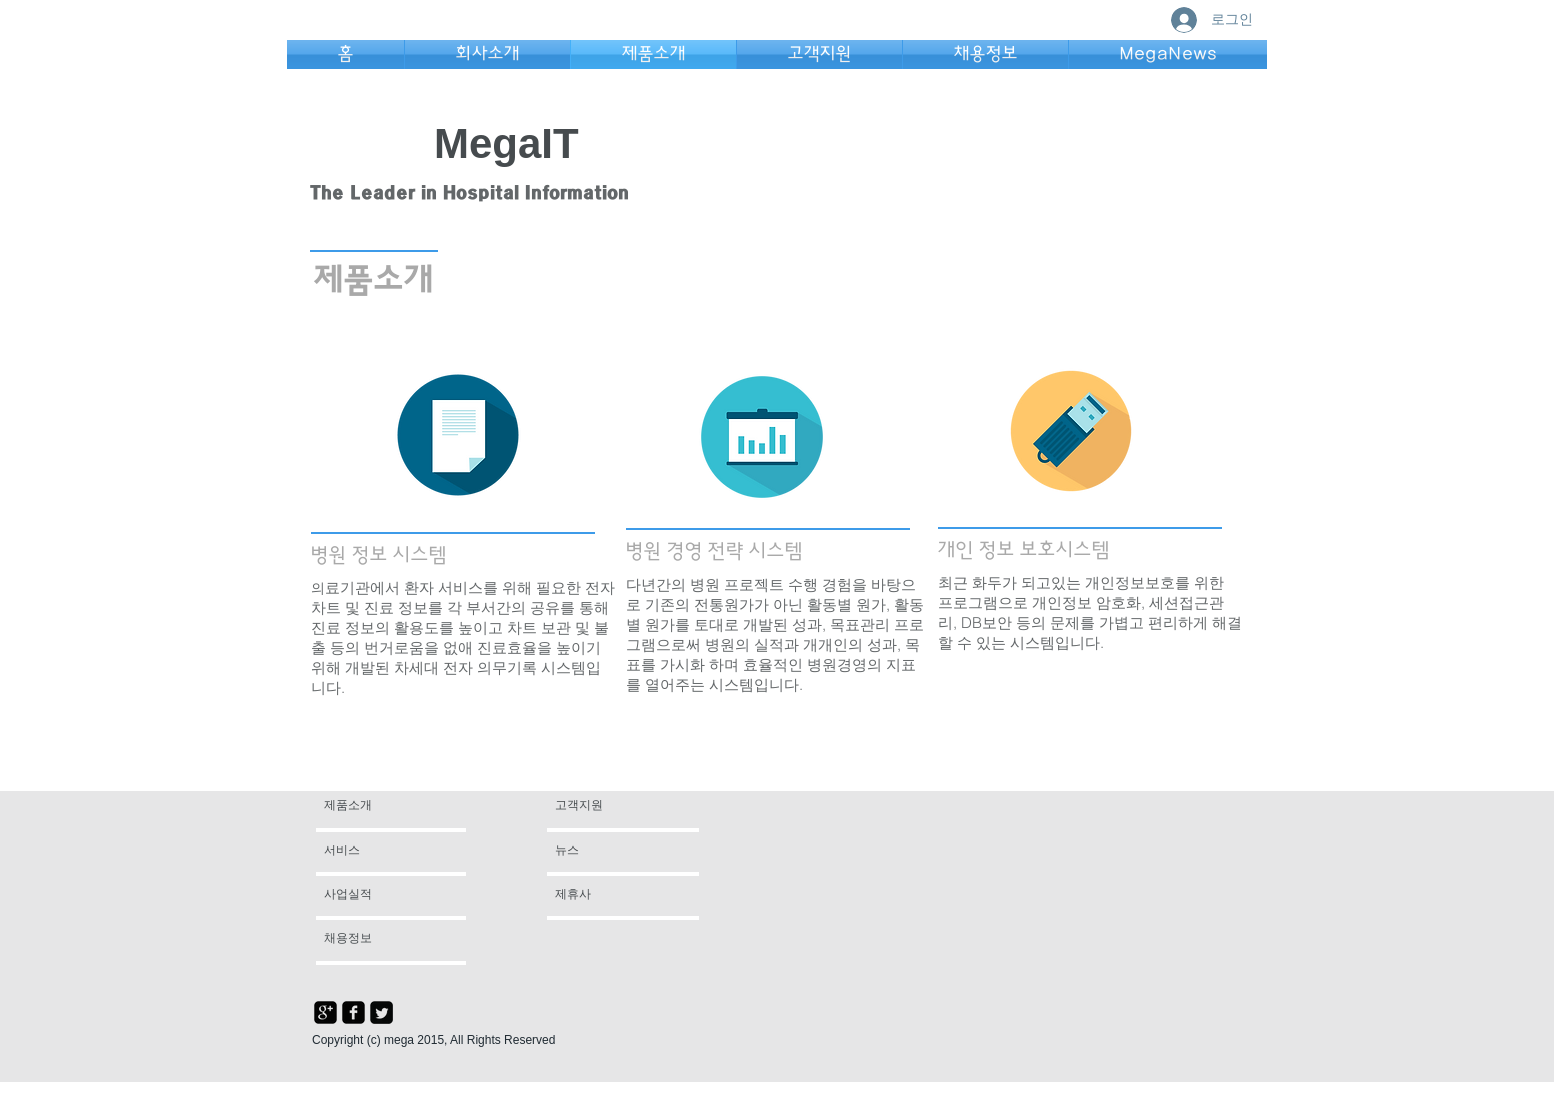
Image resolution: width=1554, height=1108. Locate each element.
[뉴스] (612, 851)
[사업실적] (378, 895)
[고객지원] (602, 806)
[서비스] (381, 851)
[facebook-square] (353, 1012)
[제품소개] (400, 806)
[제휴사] (609, 895)
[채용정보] (377, 939)
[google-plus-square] (325, 1012)
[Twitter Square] (381, 1012)
